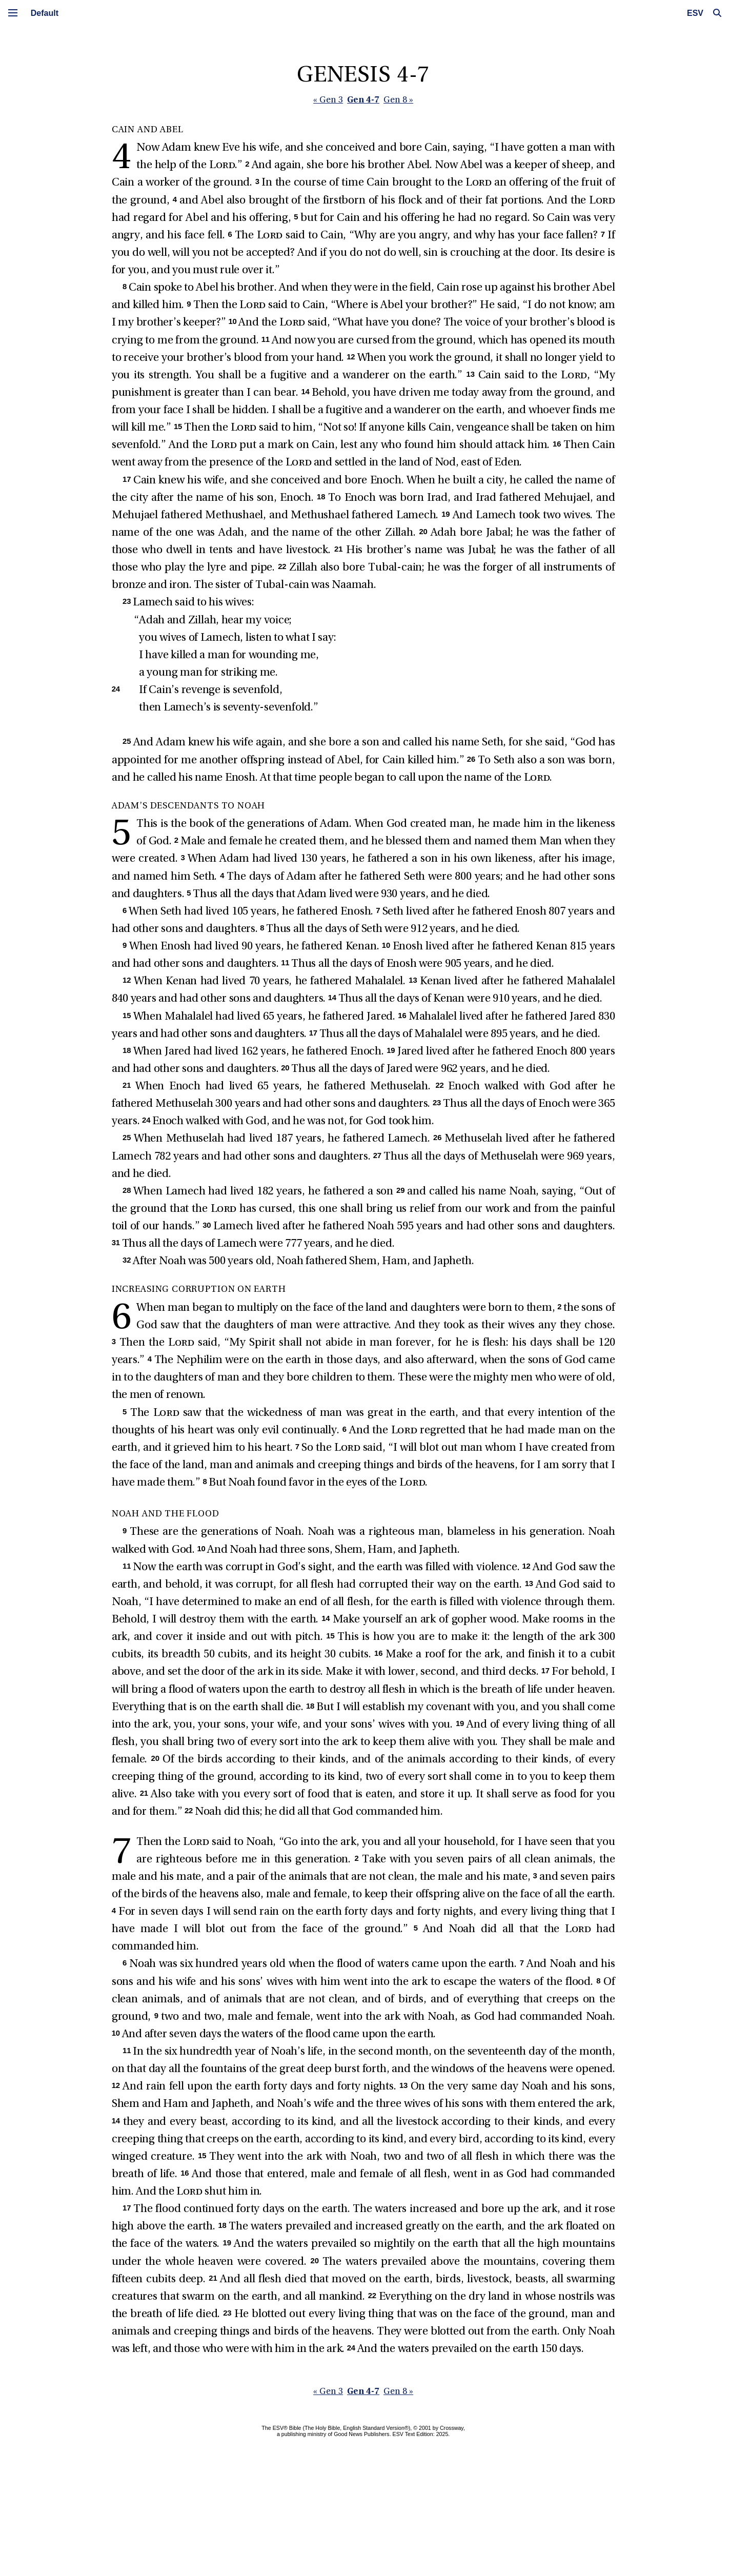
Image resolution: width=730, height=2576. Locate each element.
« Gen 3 (330, 101)
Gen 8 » (400, 101)
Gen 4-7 (365, 100)
